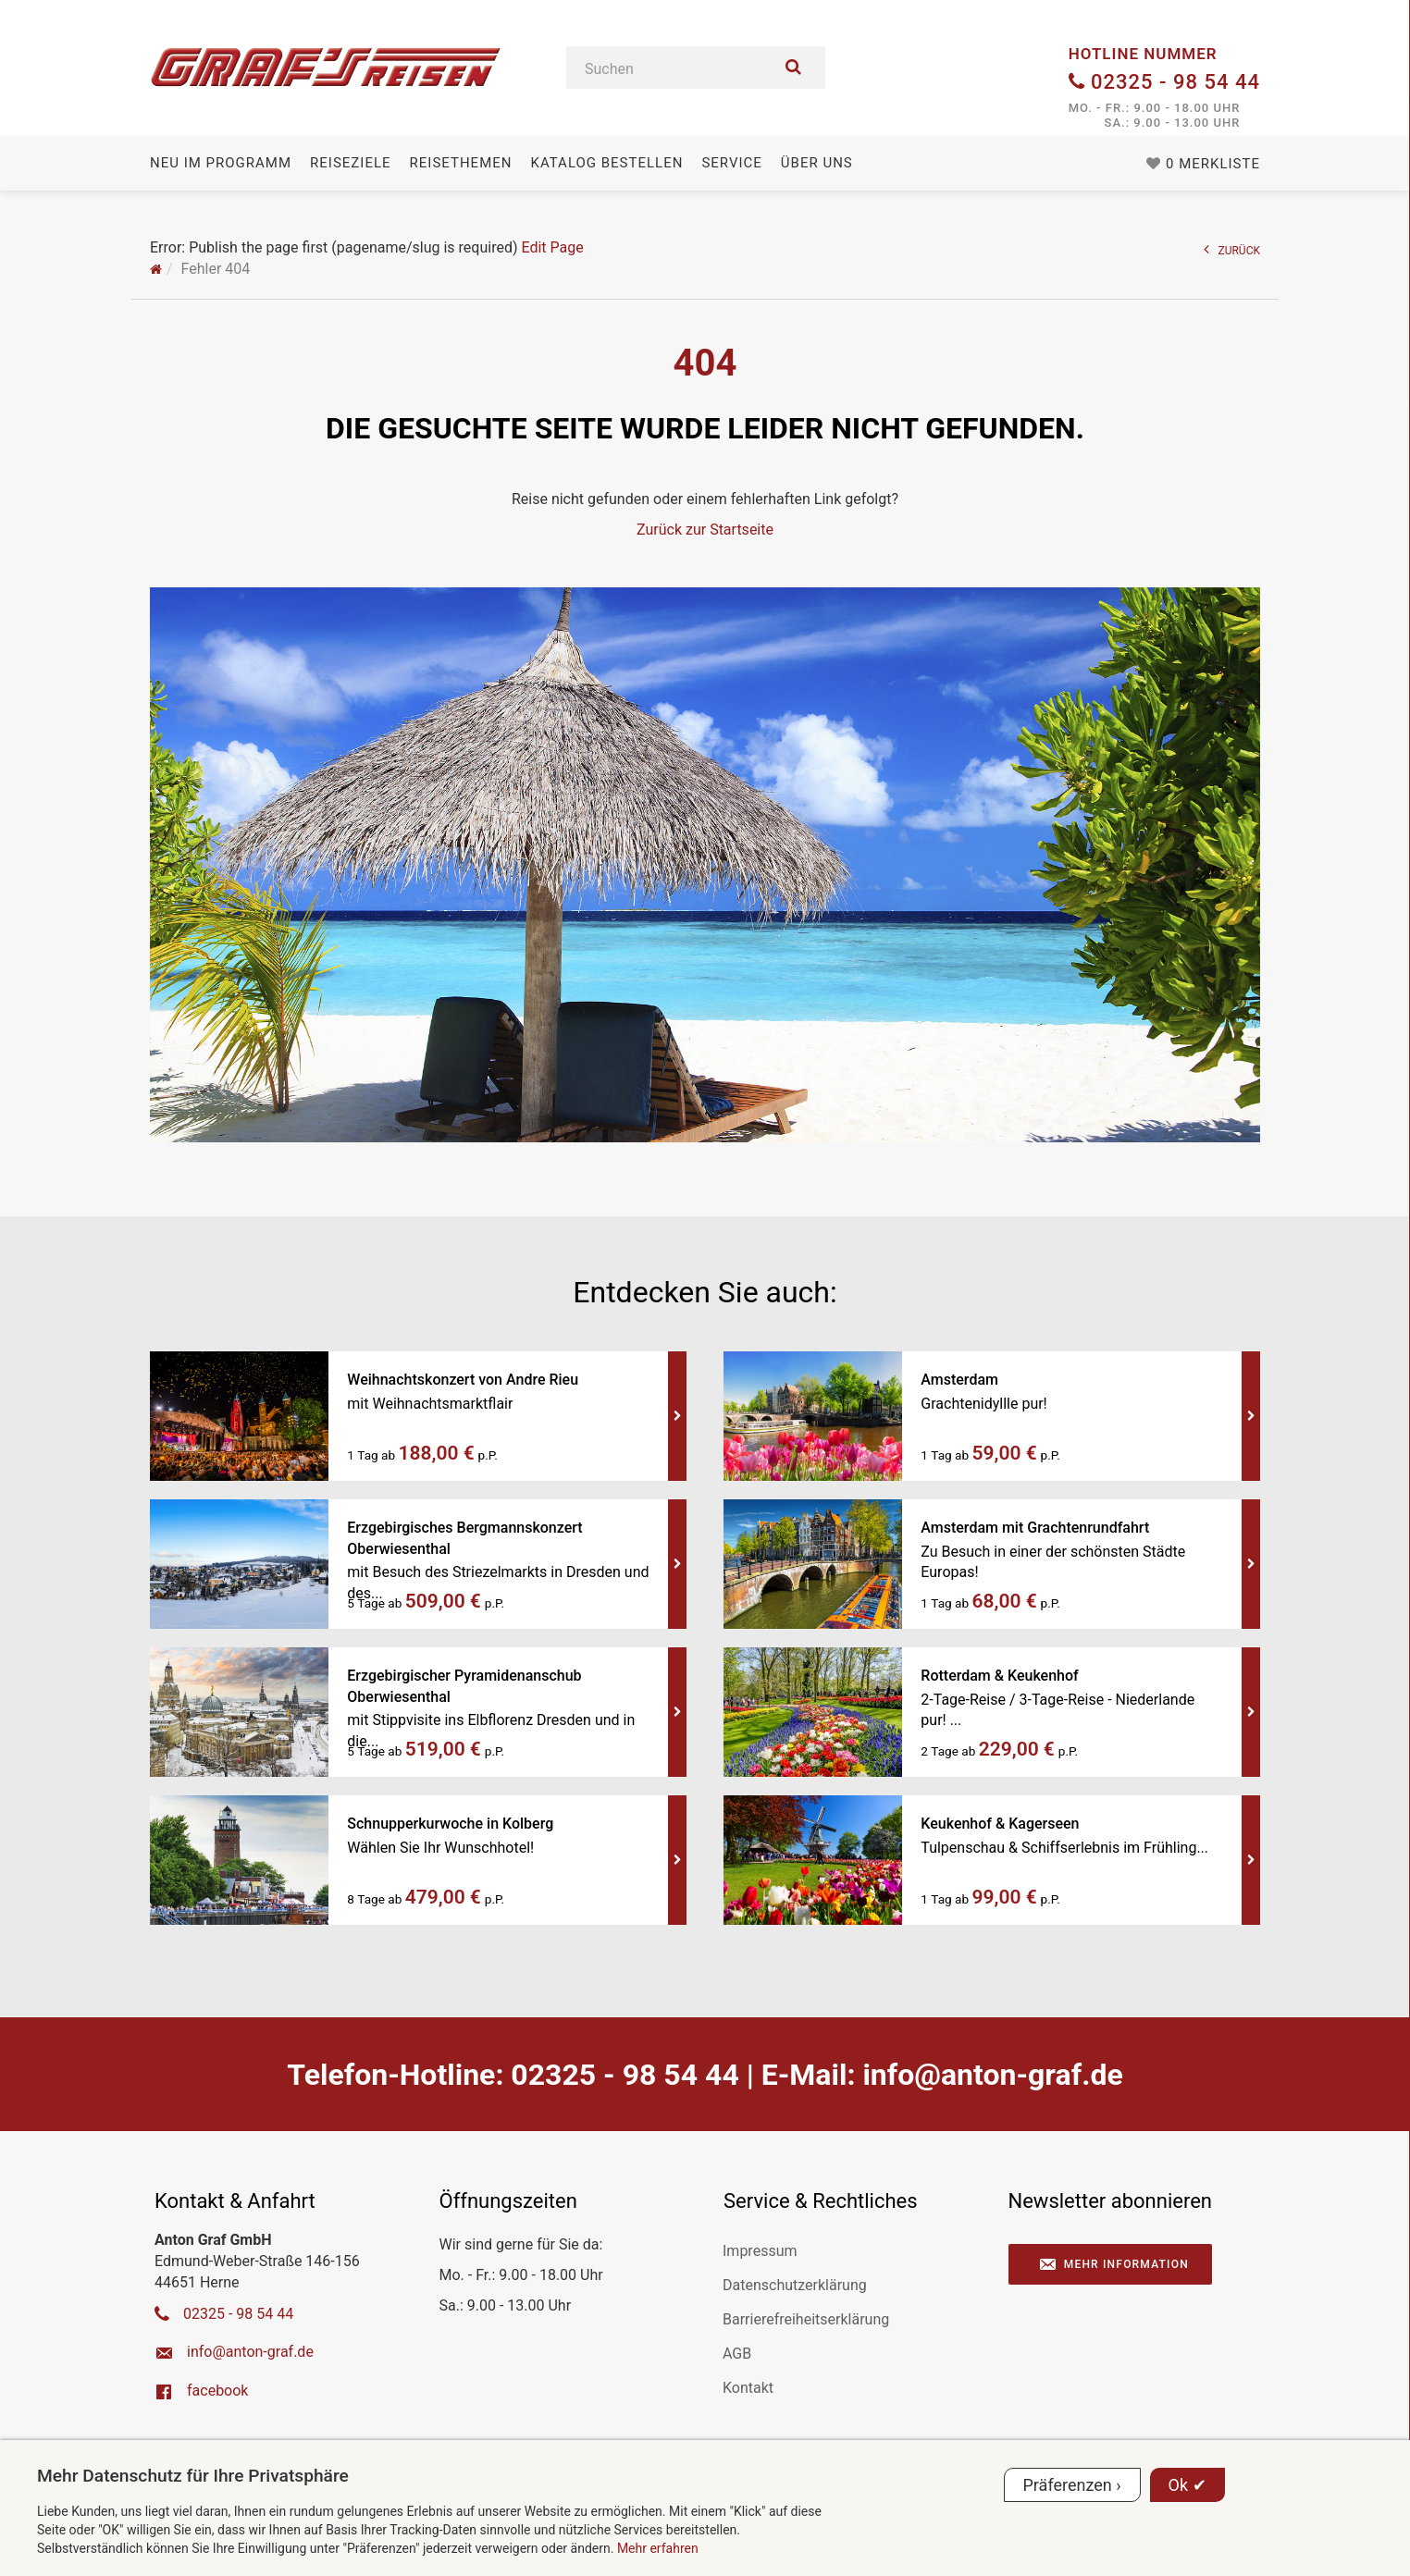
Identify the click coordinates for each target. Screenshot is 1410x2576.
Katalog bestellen (606, 162)
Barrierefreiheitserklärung (806, 2319)
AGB (737, 2353)
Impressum (760, 2251)
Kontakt (748, 2388)
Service (731, 162)
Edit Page (552, 247)
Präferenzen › (1072, 2485)
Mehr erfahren (658, 2548)
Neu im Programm (220, 162)
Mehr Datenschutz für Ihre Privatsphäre (193, 2475)
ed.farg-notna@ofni (992, 2074)
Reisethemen (461, 162)
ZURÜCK (1232, 249)
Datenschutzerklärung (795, 2285)
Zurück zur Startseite (705, 529)
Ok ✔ (1187, 2485)
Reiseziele (350, 162)
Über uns (817, 162)
